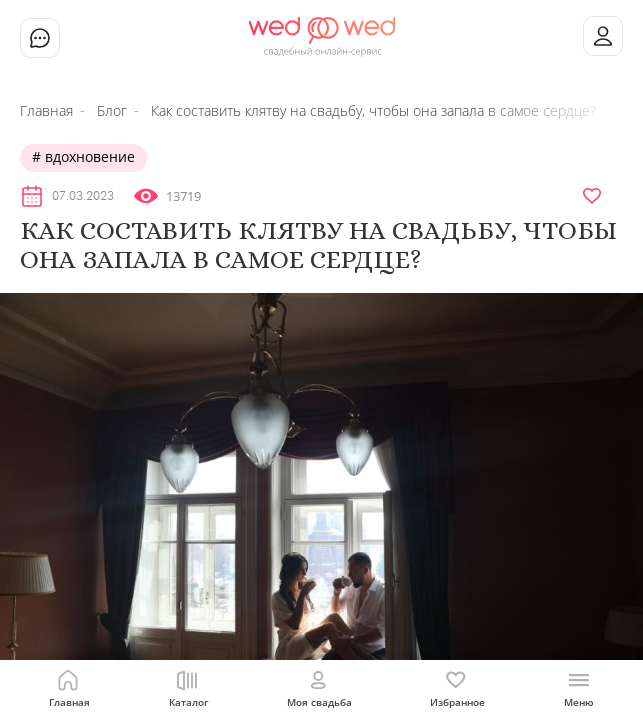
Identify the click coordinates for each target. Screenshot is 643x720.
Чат (40, 38)
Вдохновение (88, 156)
